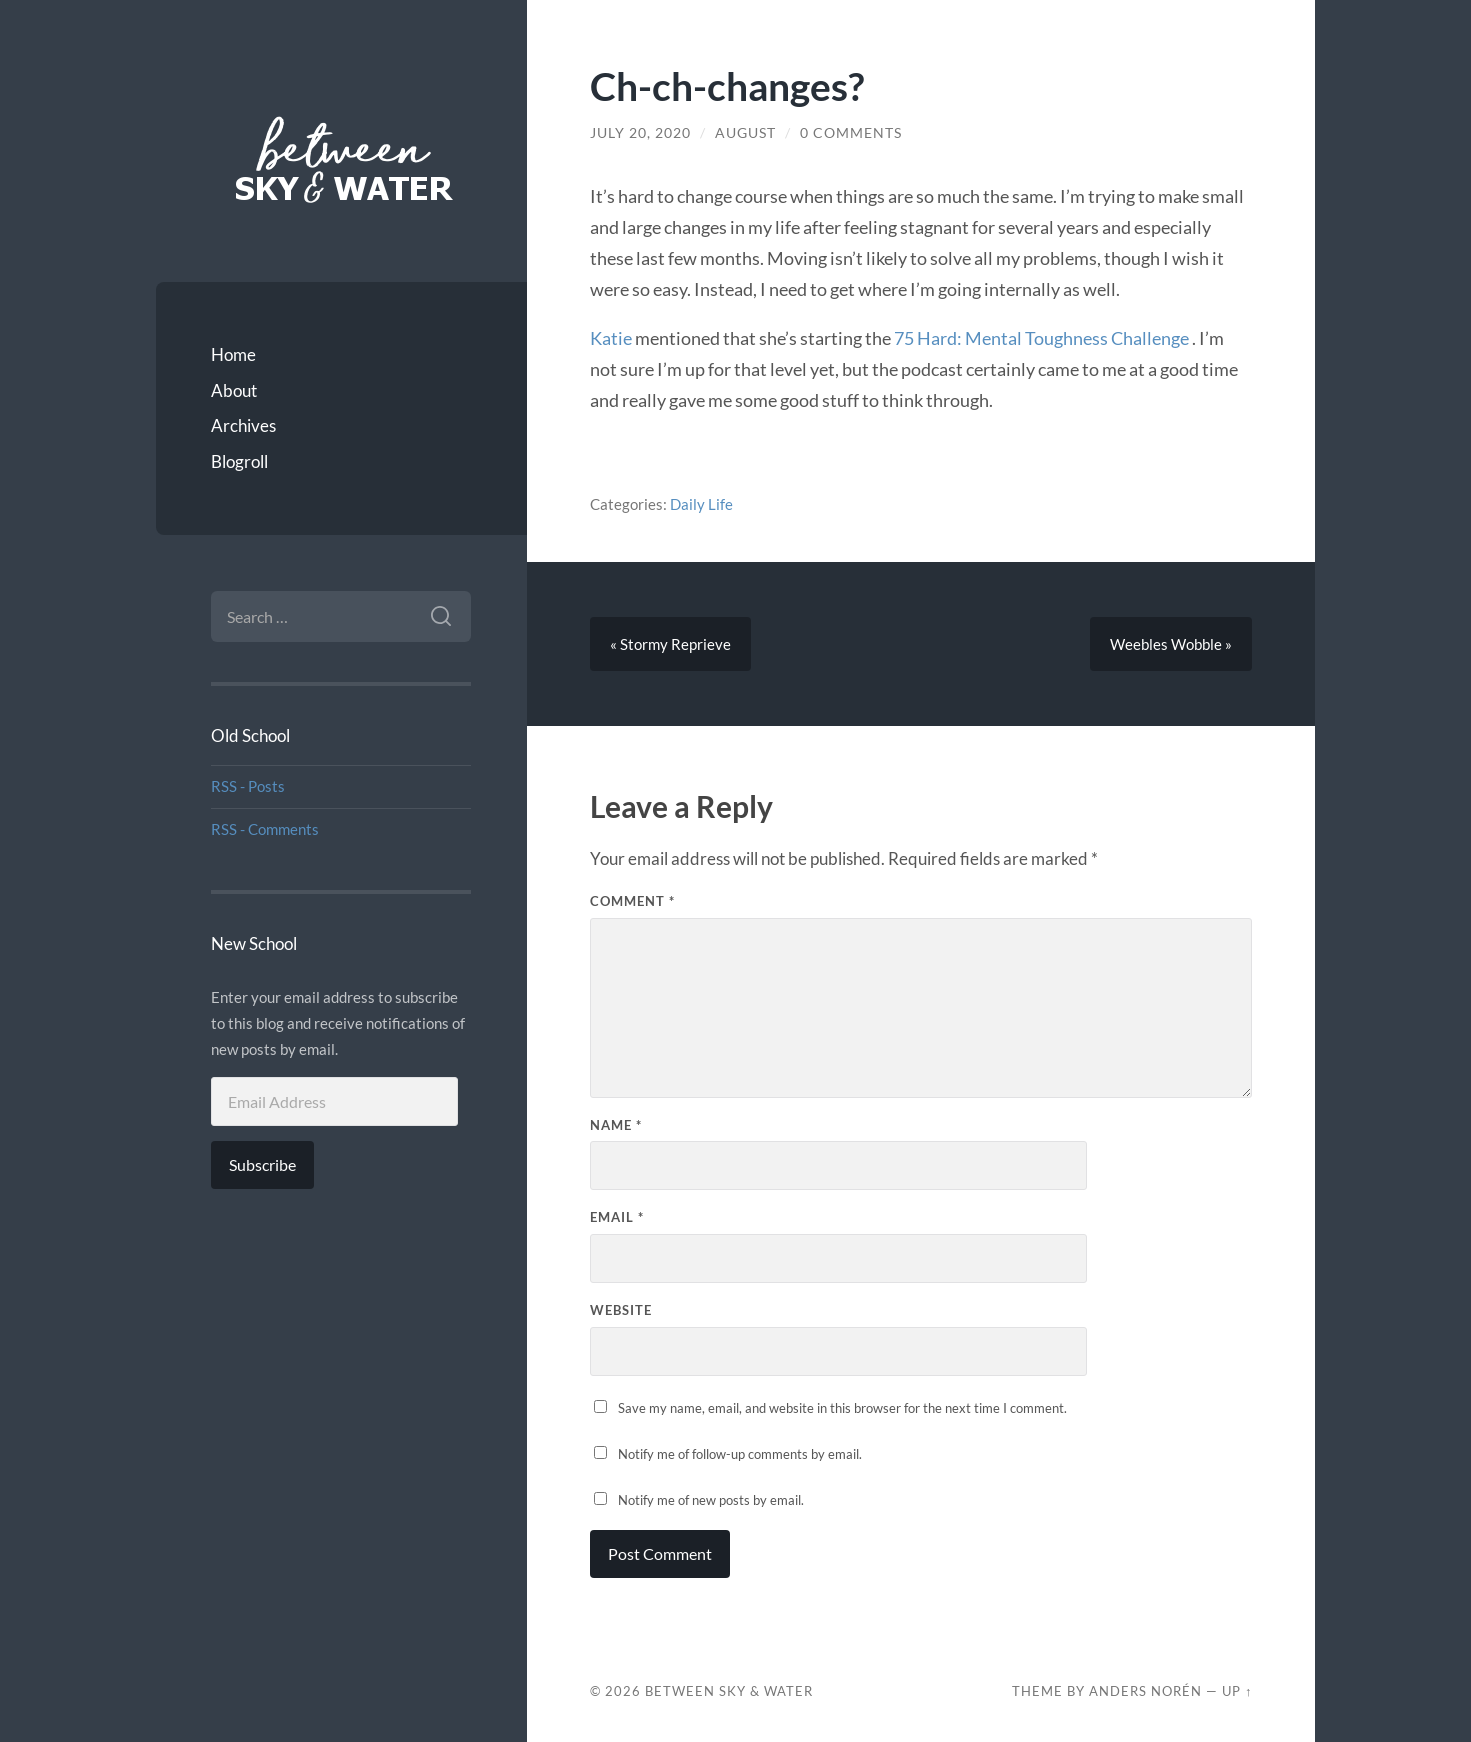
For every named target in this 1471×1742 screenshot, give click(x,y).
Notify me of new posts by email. (711, 1500)
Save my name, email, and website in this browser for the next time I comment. (842, 1408)
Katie (611, 338)
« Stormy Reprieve (670, 644)
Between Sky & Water (729, 1691)
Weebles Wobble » (1171, 644)
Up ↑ (1237, 1691)
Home (233, 354)
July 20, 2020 (640, 133)
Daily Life (701, 504)
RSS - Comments (265, 829)
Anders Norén (1145, 1691)
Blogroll (239, 461)
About (234, 390)
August (745, 133)
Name (616, 1125)
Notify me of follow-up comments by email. (740, 1454)
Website (621, 1310)
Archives (243, 425)
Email (617, 1217)
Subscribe (262, 1164)
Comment (632, 901)
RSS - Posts (248, 786)
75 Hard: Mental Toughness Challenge (1043, 338)
